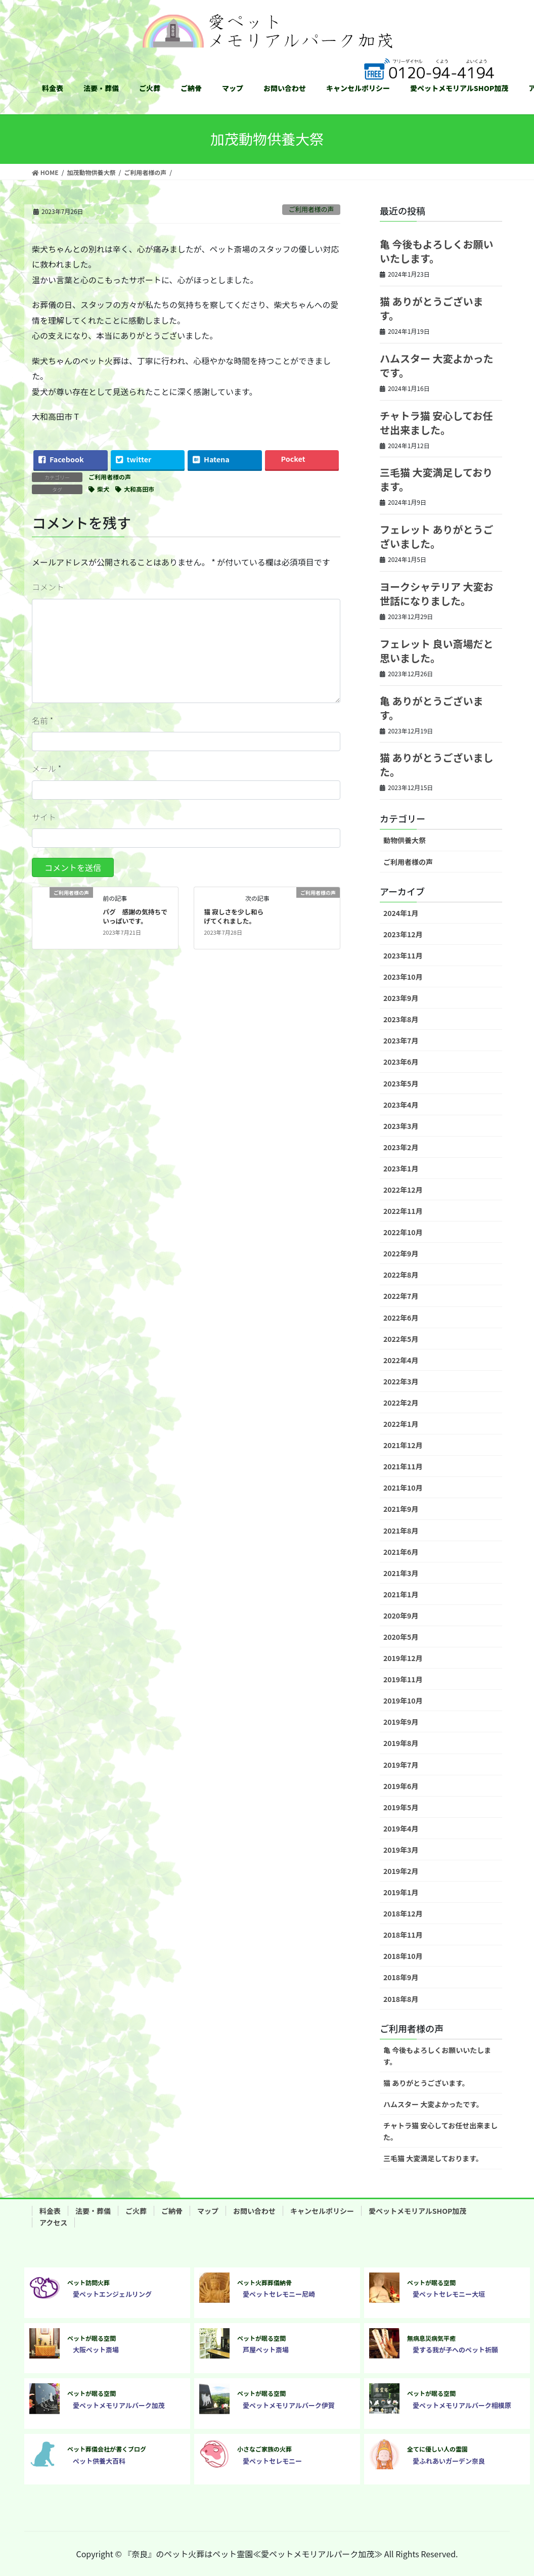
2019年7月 (400, 1765)
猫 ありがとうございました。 (437, 764)
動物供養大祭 (404, 840)
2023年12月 (403, 934)
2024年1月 (400, 913)
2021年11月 (403, 1466)
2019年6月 (400, 1786)
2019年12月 (403, 1658)
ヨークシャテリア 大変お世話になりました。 (437, 593)
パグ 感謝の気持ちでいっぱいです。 (135, 916)
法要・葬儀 (93, 2211)
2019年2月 (400, 1871)
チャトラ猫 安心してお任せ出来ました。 (436, 422)
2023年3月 (400, 1126)
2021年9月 (400, 1509)
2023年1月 (400, 1168)
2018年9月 (400, 1977)
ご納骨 (172, 2211)
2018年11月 (403, 1935)
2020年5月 (400, 1637)
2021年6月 (400, 1552)
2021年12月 (403, 1445)
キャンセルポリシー (322, 2211)
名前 (42, 720)
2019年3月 (400, 1850)
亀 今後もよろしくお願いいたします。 (437, 251)
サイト (44, 817)
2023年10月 (403, 977)
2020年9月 (400, 1615)
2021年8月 (400, 1530)
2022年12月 (403, 1190)
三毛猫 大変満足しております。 (436, 479)
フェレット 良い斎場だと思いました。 (437, 650)
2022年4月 (400, 1360)
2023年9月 (400, 998)
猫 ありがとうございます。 (431, 308)
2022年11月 (403, 1211)
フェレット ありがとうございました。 (437, 536)
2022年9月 (400, 1253)
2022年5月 (400, 1339)
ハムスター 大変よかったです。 (437, 365)
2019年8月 (400, 1743)
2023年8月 (400, 1019)
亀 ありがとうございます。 (431, 707)
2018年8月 (400, 1999)
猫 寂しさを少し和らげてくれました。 (233, 916)
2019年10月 (403, 1700)
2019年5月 (400, 1807)
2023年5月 (400, 1083)
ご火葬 (136, 2211)
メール (46, 768)
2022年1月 (400, 1424)
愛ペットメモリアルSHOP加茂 (417, 2211)
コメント (48, 587)
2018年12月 (403, 1913)
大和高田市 (139, 489)
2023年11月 (403, 955)
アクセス (53, 2222)
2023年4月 (400, 1105)
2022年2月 (400, 1403)
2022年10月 (403, 1232)
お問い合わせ (254, 2211)
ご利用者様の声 (311, 209)
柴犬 (103, 489)
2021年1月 (400, 1594)
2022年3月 (400, 1381)
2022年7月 (400, 1296)
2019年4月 (400, 1828)
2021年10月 (403, 1487)
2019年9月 (400, 1722)
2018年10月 (403, 1956)
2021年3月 (400, 1573)
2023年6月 (400, 1062)
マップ (207, 2211)
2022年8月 (400, 1275)
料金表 (50, 2211)
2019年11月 (403, 1679)
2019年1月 (400, 1892)
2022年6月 (400, 1318)
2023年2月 (400, 1147)
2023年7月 (400, 1040)
